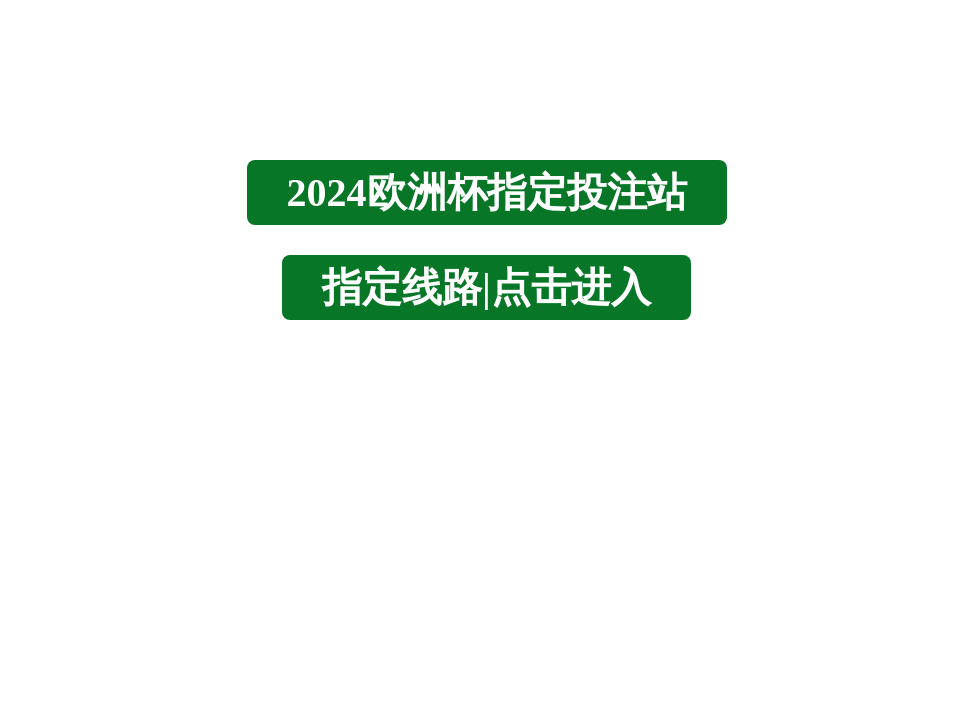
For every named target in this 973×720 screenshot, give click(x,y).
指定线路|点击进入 (486, 287)
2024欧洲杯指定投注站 (487, 192)
